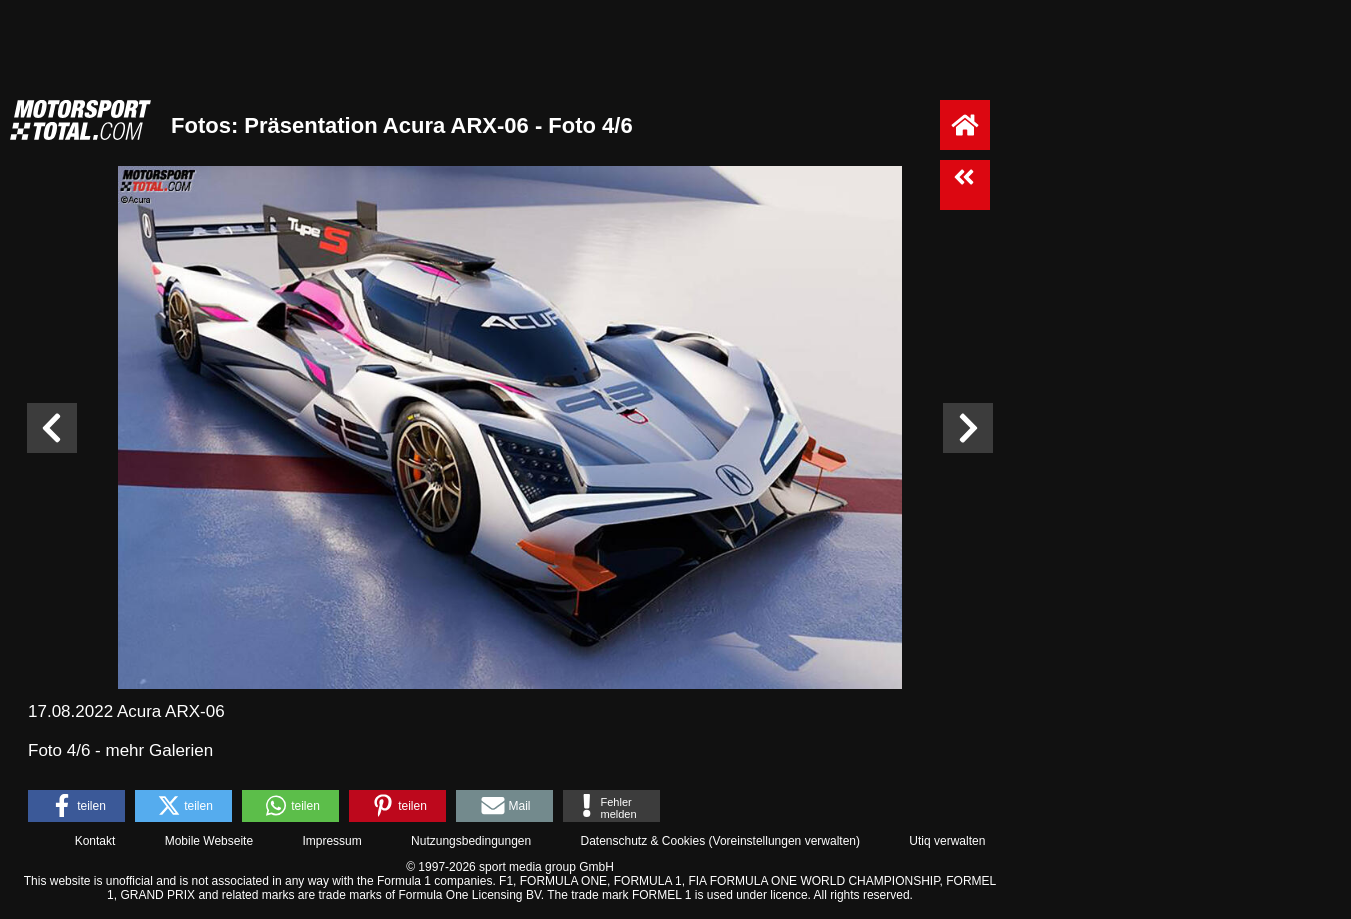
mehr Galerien (160, 750)
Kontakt (95, 841)
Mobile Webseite (209, 841)
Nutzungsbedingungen (471, 841)
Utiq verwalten (947, 841)
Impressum (331, 841)
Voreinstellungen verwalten (784, 841)
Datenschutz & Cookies (642, 841)
